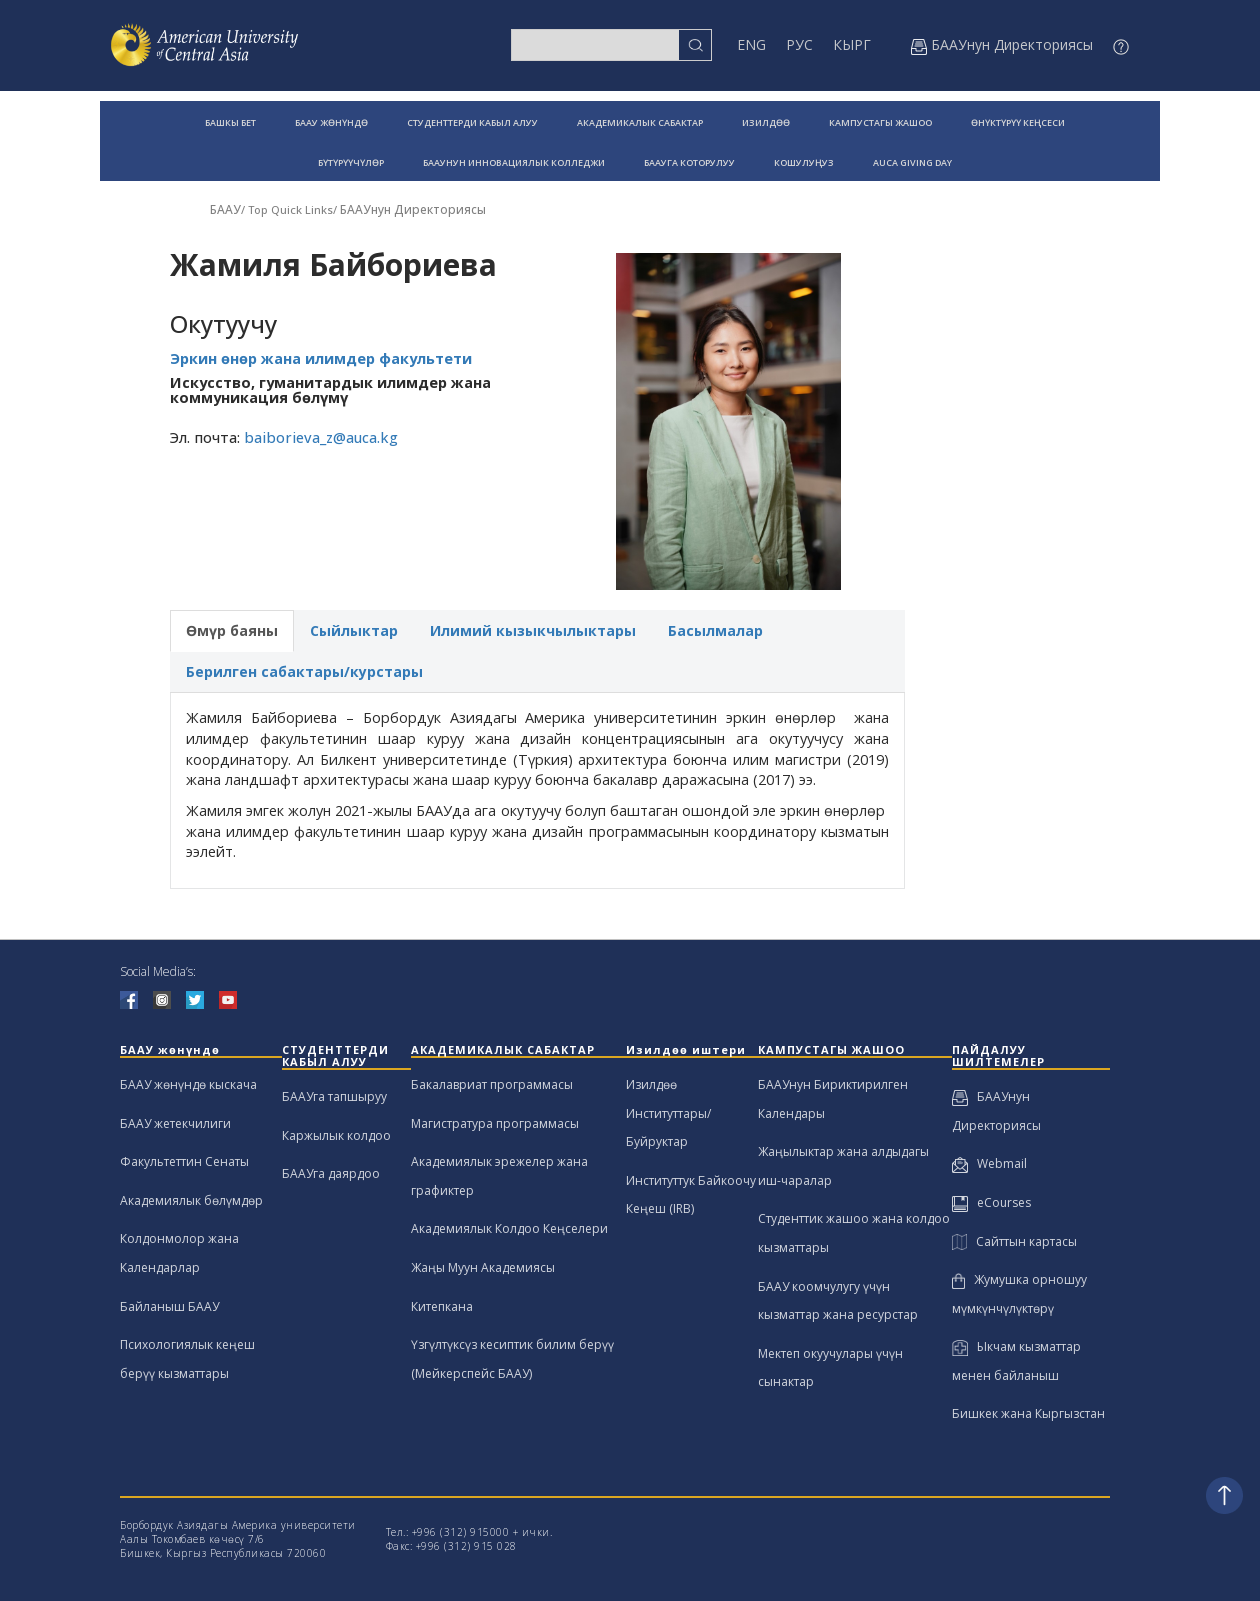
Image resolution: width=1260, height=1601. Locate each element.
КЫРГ (852, 44)
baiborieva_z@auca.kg (321, 437)
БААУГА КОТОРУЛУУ (689, 162)
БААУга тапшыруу (334, 1096)
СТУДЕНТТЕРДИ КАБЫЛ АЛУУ (472, 122)
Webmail (989, 1163)
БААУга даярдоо (331, 1173)
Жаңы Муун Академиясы (483, 1267)
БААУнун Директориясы (413, 209)
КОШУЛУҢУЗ (804, 162)
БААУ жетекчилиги (175, 1123)
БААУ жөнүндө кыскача (188, 1084)
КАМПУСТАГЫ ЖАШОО (880, 122)
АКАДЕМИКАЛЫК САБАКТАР (640, 122)
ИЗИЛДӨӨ (766, 122)
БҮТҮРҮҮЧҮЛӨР (351, 162)
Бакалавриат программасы (492, 1084)
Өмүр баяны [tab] (232, 630)
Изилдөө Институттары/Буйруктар (668, 1113)
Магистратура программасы (495, 1123)
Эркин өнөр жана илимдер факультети (321, 358)
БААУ (225, 209)
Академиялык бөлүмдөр (191, 1200)
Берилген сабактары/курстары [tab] (304, 671)
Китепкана (442, 1306)
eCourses (991, 1202)
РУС (799, 44)
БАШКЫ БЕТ (230, 122)
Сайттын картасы (1014, 1241)
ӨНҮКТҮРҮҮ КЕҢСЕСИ (1018, 122)
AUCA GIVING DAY (912, 162)
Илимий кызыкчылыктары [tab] (533, 630)
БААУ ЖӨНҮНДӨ (331, 122)
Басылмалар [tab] (715, 630)
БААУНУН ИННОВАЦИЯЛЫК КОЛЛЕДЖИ (514, 162)
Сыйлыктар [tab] (354, 630)
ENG (751, 44)
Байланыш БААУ (169, 1306)
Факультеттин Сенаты (184, 1161)
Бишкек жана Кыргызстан (1028, 1413)
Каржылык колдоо (336, 1135)
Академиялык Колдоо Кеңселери (509, 1228)
